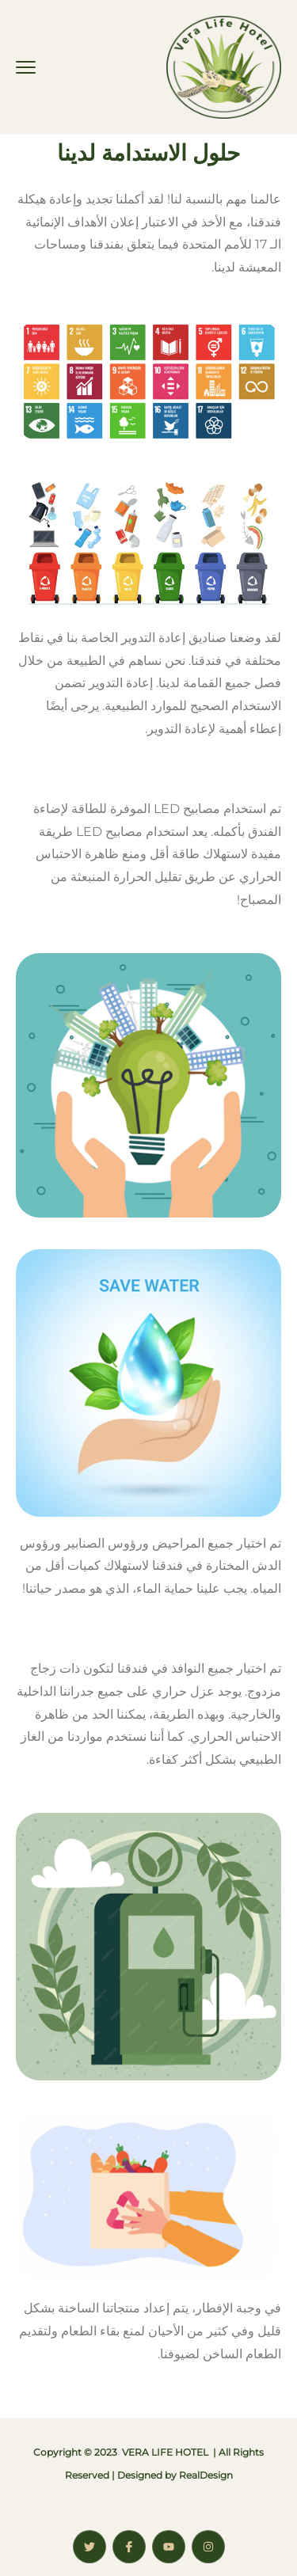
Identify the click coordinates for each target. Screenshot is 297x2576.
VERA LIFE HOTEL (165, 2452)
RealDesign (206, 2475)
